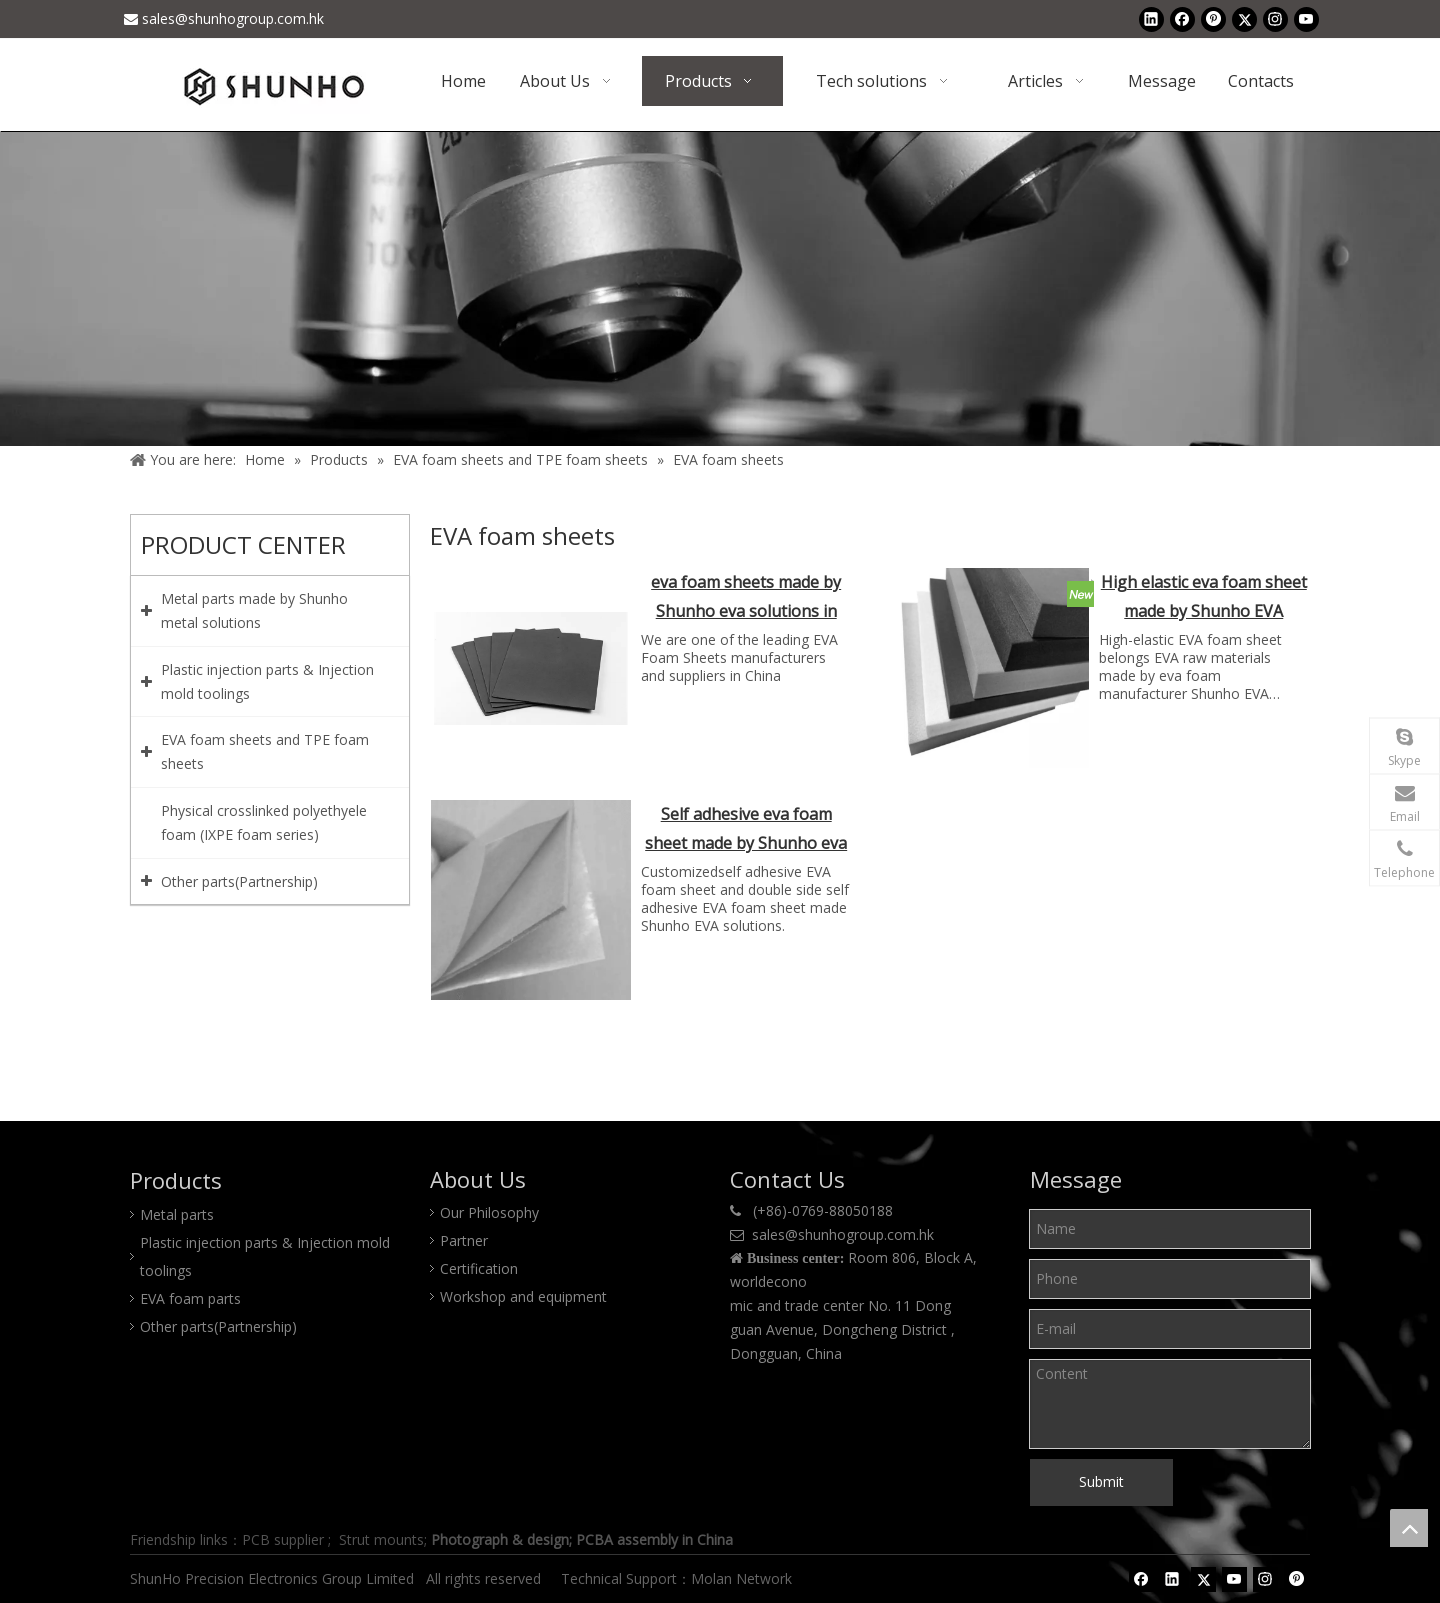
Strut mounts (381, 1539)
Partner (464, 1240)
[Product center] (720, 288)
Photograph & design (500, 1539)
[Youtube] (1306, 19)
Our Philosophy (489, 1212)
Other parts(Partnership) (218, 1326)
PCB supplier (283, 1539)
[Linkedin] (1151, 19)
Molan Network (743, 1578)
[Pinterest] (1213, 19)
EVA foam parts (190, 1298)
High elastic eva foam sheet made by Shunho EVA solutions (1204, 598)
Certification (479, 1268)
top (1409, 1528)
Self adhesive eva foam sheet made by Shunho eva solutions (746, 830)
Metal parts (177, 1214)
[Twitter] (1244, 19)
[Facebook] (1182, 19)
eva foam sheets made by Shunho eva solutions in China (746, 598)
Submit (1101, 1481)
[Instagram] (1275, 19)
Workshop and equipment (523, 1296)
